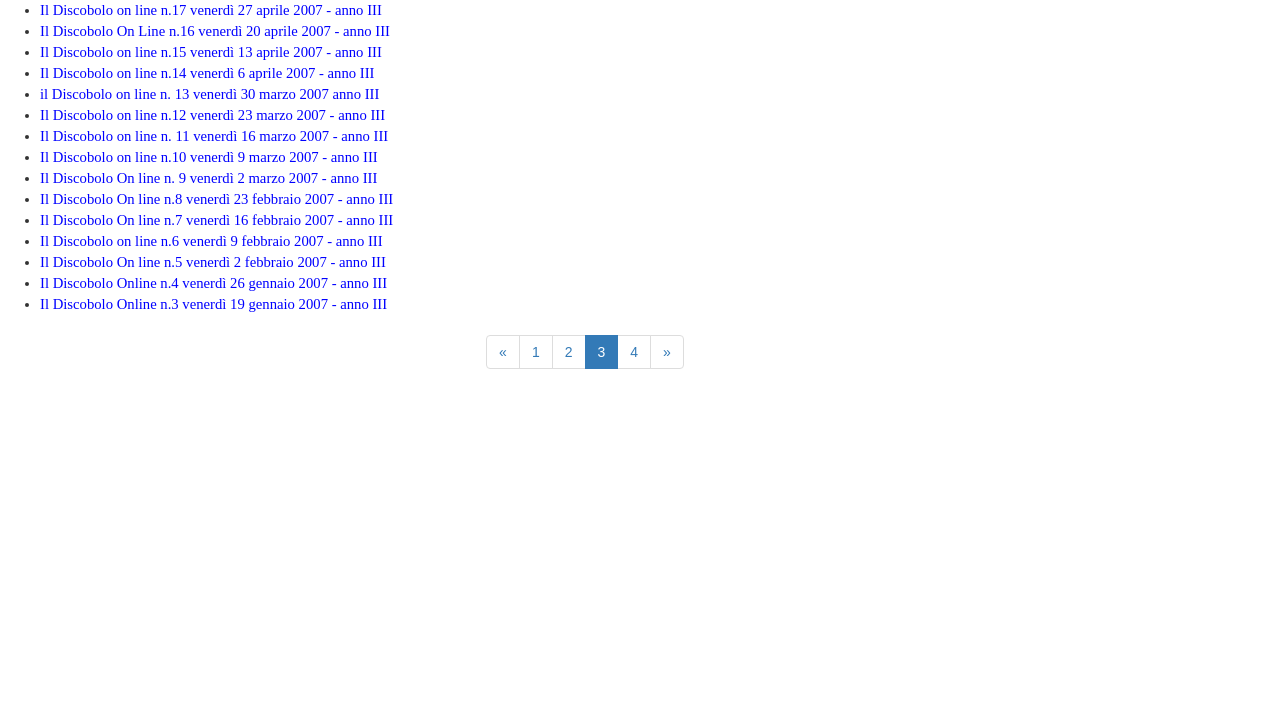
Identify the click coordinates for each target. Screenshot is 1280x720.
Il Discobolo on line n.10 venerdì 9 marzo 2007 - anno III (209, 157)
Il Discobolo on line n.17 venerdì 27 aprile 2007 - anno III (211, 10)
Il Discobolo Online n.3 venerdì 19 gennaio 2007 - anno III (213, 304)
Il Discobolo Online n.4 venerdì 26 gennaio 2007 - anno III (213, 283)
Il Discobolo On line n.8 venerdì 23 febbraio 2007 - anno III (216, 199)
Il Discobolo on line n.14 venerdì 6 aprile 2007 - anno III (207, 73)
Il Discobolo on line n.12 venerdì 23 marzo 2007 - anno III (212, 115)
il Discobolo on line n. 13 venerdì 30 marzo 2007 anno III (209, 94)
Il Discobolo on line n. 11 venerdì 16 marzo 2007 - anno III (214, 136)
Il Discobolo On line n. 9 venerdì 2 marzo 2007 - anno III (208, 178)
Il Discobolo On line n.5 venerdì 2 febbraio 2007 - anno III (213, 262)
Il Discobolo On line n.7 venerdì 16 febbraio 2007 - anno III (216, 220)
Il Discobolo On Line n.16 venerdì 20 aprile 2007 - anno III (215, 31)
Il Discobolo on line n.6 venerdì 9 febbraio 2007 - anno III (211, 241)
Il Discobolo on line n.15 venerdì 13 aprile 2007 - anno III (211, 52)
